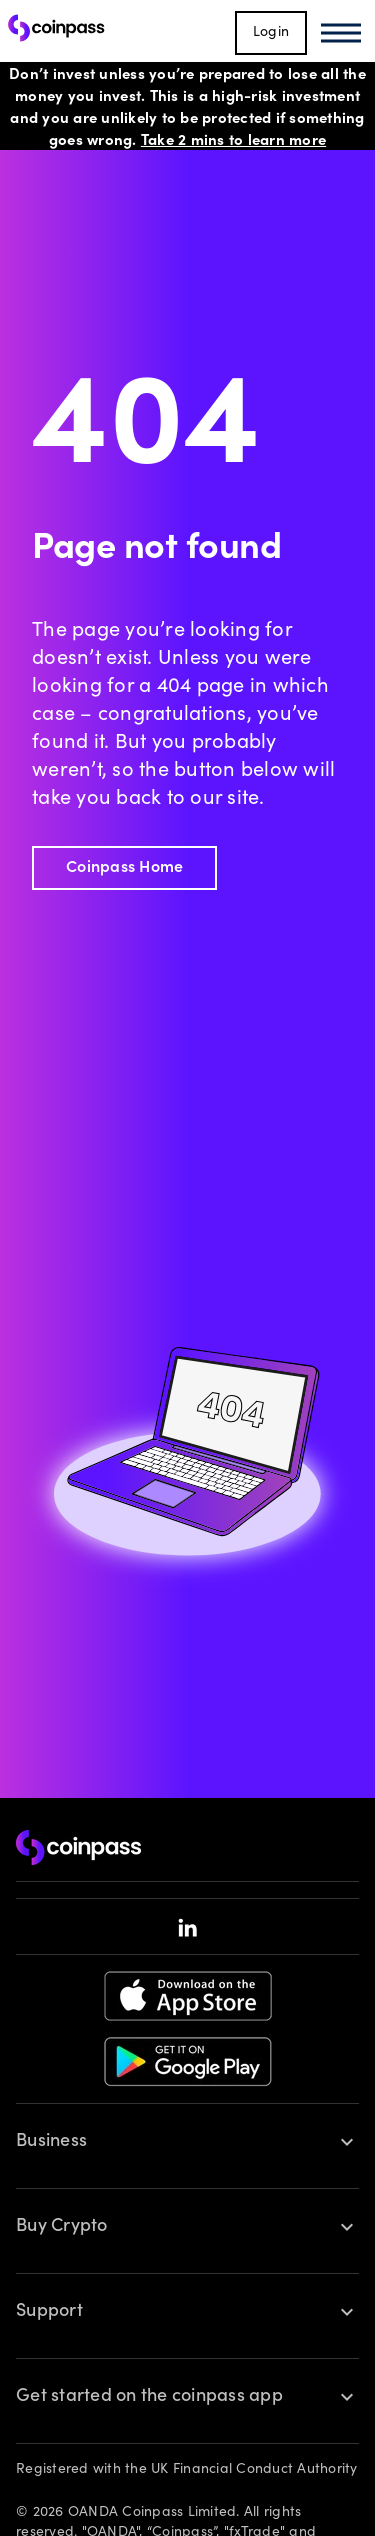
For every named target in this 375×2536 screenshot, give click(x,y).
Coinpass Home (124, 868)
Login (271, 33)
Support (49, 2312)
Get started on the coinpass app (149, 2397)
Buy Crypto (62, 2227)
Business (51, 2142)
